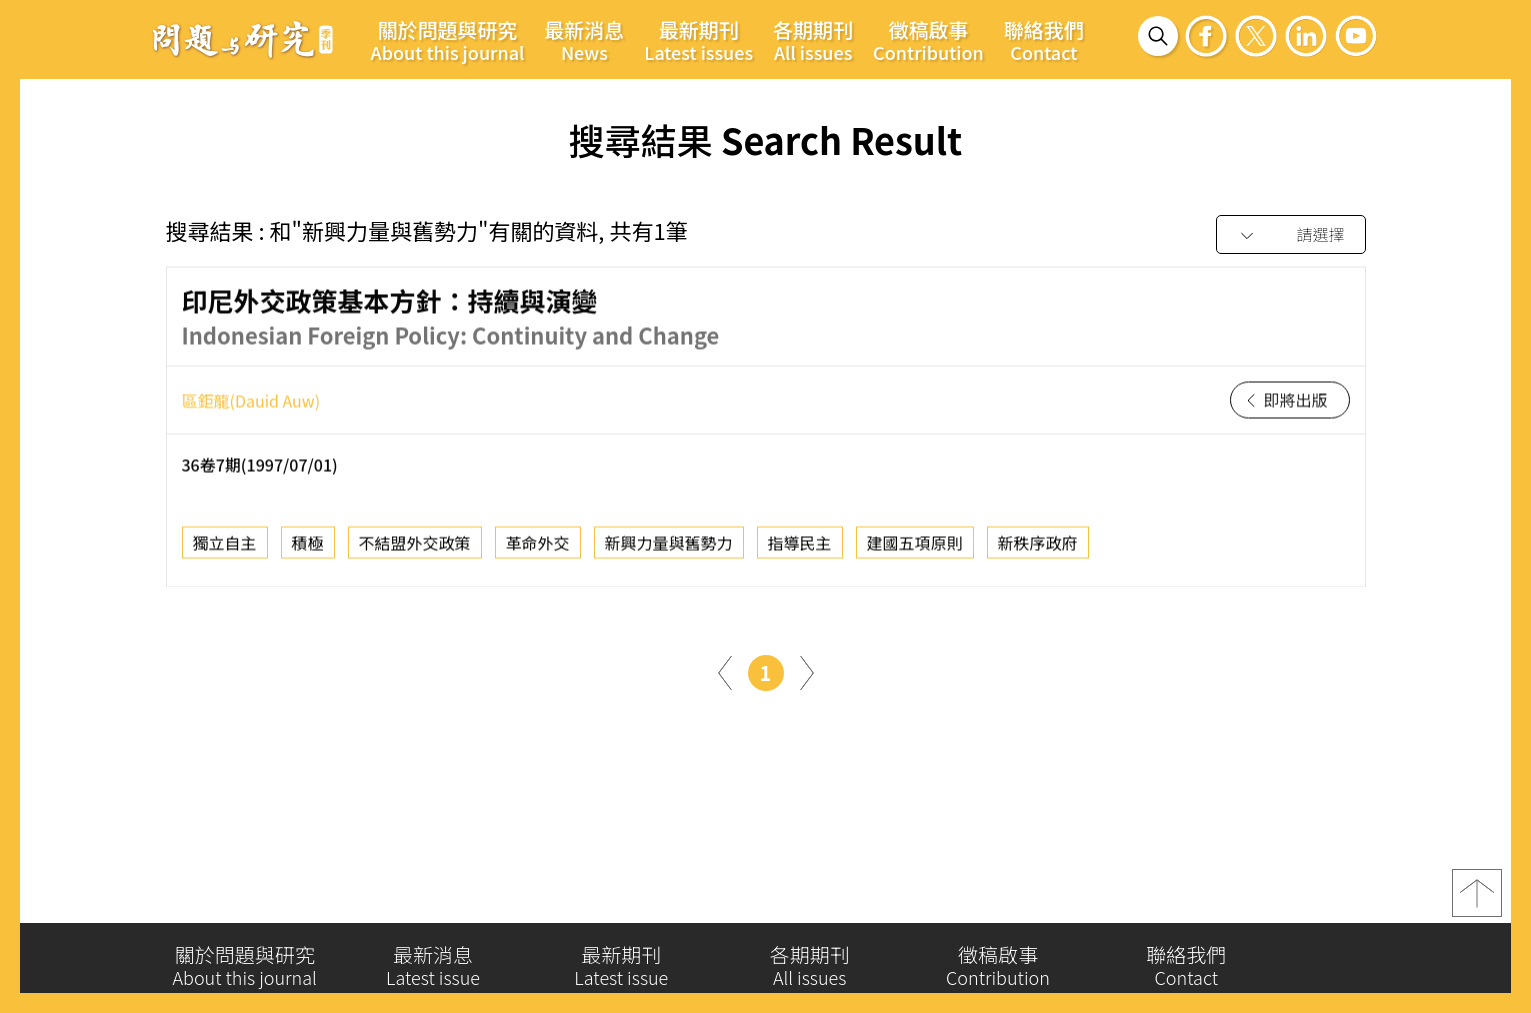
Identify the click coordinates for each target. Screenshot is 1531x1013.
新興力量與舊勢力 (669, 547)
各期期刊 (813, 40)
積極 (308, 547)
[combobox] (1291, 235)
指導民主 (800, 547)
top (1477, 899)
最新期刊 (698, 40)
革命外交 (538, 547)
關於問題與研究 (448, 40)
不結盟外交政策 (415, 547)
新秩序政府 (1038, 547)
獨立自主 (225, 547)
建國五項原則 (915, 547)
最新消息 (584, 40)
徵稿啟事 (928, 40)
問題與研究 (243, 39)
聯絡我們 (1044, 40)
